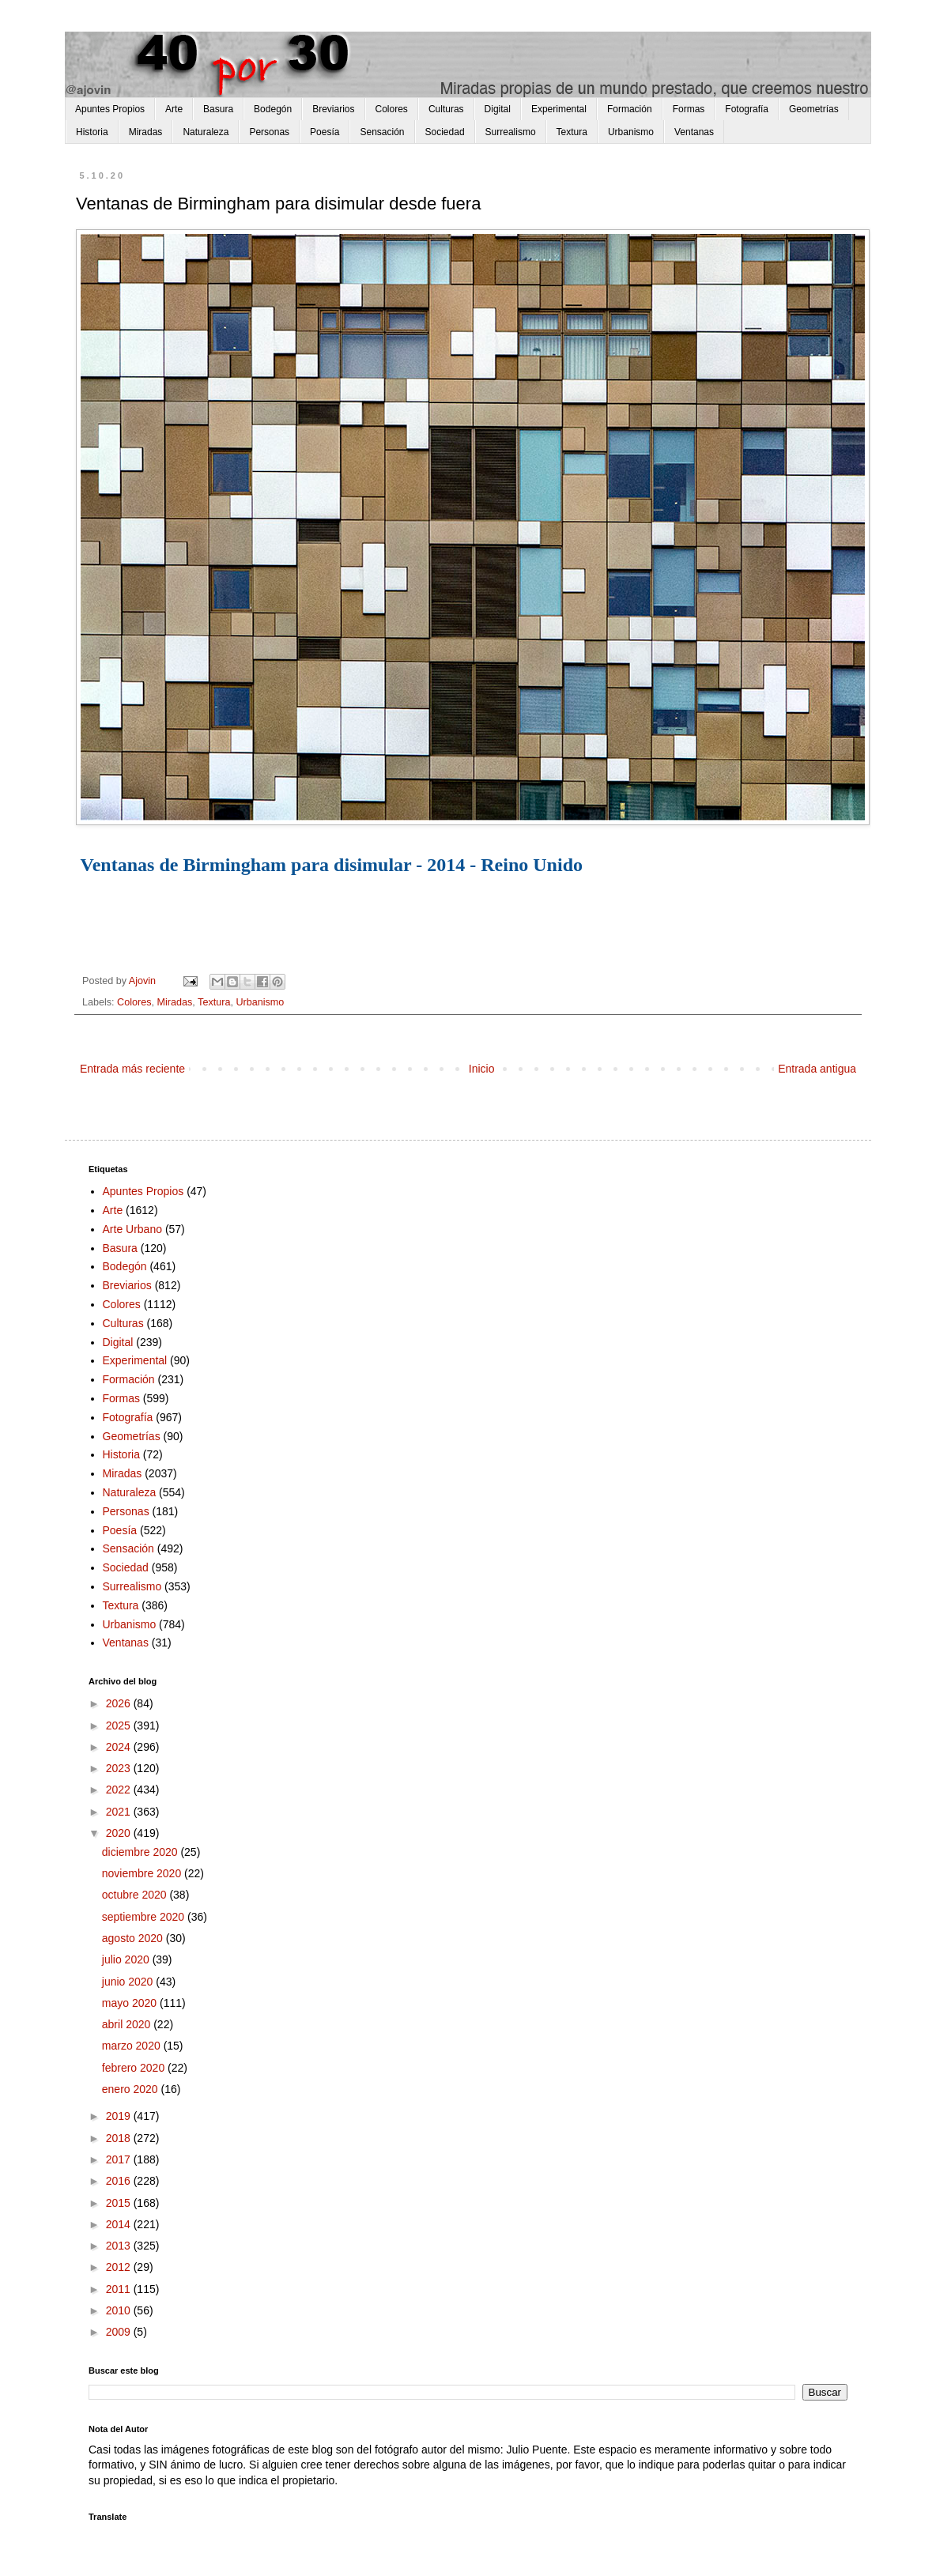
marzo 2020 (133, 2045)
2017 (120, 2159)
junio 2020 (129, 1981)
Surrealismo (510, 132)
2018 (120, 2138)
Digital (498, 109)
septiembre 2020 (144, 1916)
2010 (120, 2310)
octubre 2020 (136, 1894)
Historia (92, 132)
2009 (120, 2331)
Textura (572, 132)
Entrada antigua (817, 1068)
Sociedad (445, 132)
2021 (120, 1811)
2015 (120, 2203)
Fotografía (746, 109)
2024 (120, 1747)
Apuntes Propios (110, 109)
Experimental (559, 109)
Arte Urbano (132, 1229)
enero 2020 (131, 2089)
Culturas (446, 109)
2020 (120, 1833)
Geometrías (814, 109)
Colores (392, 109)
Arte (174, 109)
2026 (120, 1703)
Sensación (382, 132)
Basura (218, 109)
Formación (629, 109)
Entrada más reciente (132, 1068)
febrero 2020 (135, 2067)
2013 (120, 2245)
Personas (269, 132)
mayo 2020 (131, 2003)
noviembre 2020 (143, 1873)
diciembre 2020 (141, 1852)
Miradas (146, 132)
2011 (120, 2289)
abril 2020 (127, 2024)
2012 (120, 2267)
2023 (120, 1768)
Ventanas (694, 132)
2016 (120, 2180)
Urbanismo (631, 132)
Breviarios (333, 109)
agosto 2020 (134, 1938)
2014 (120, 2224)
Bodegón (273, 109)
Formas (689, 109)
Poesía (324, 132)
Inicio (482, 1068)
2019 (120, 2116)
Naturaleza (205, 132)
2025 (120, 1725)
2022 (120, 1789)
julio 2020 (127, 1959)
